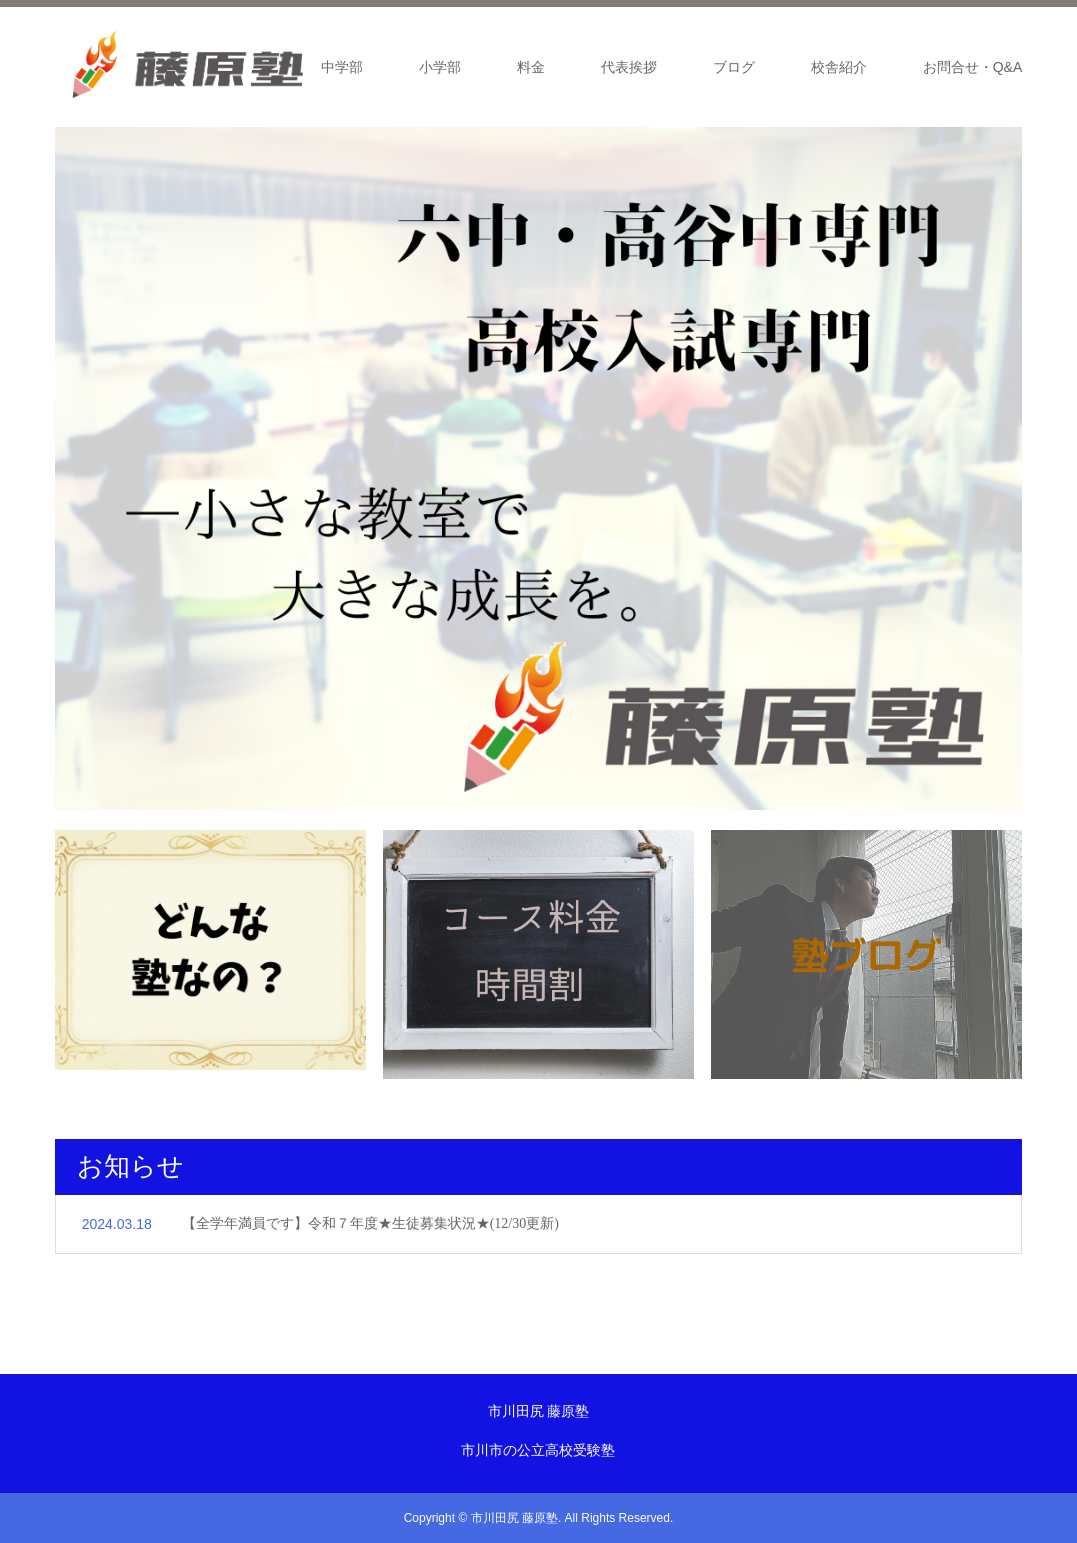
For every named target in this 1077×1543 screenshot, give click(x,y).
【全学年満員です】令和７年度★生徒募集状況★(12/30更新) (370, 1223)
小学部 (440, 67)
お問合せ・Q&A (973, 67)
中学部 (342, 67)
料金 (531, 67)
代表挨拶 (629, 67)
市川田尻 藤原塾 (539, 1411)
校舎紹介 (839, 67)
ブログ (734, 67)
